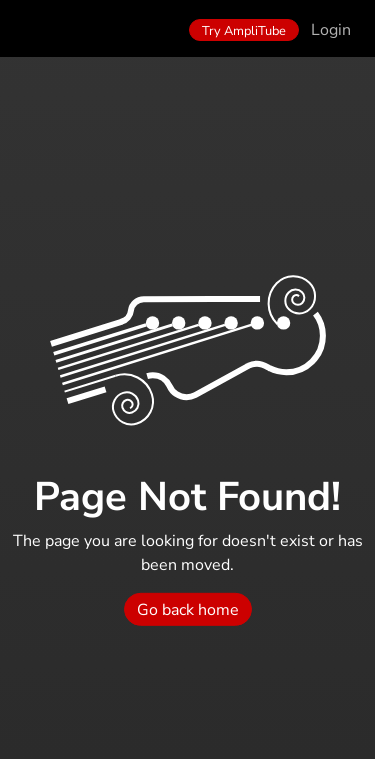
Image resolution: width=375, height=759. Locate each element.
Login (331, 30)
